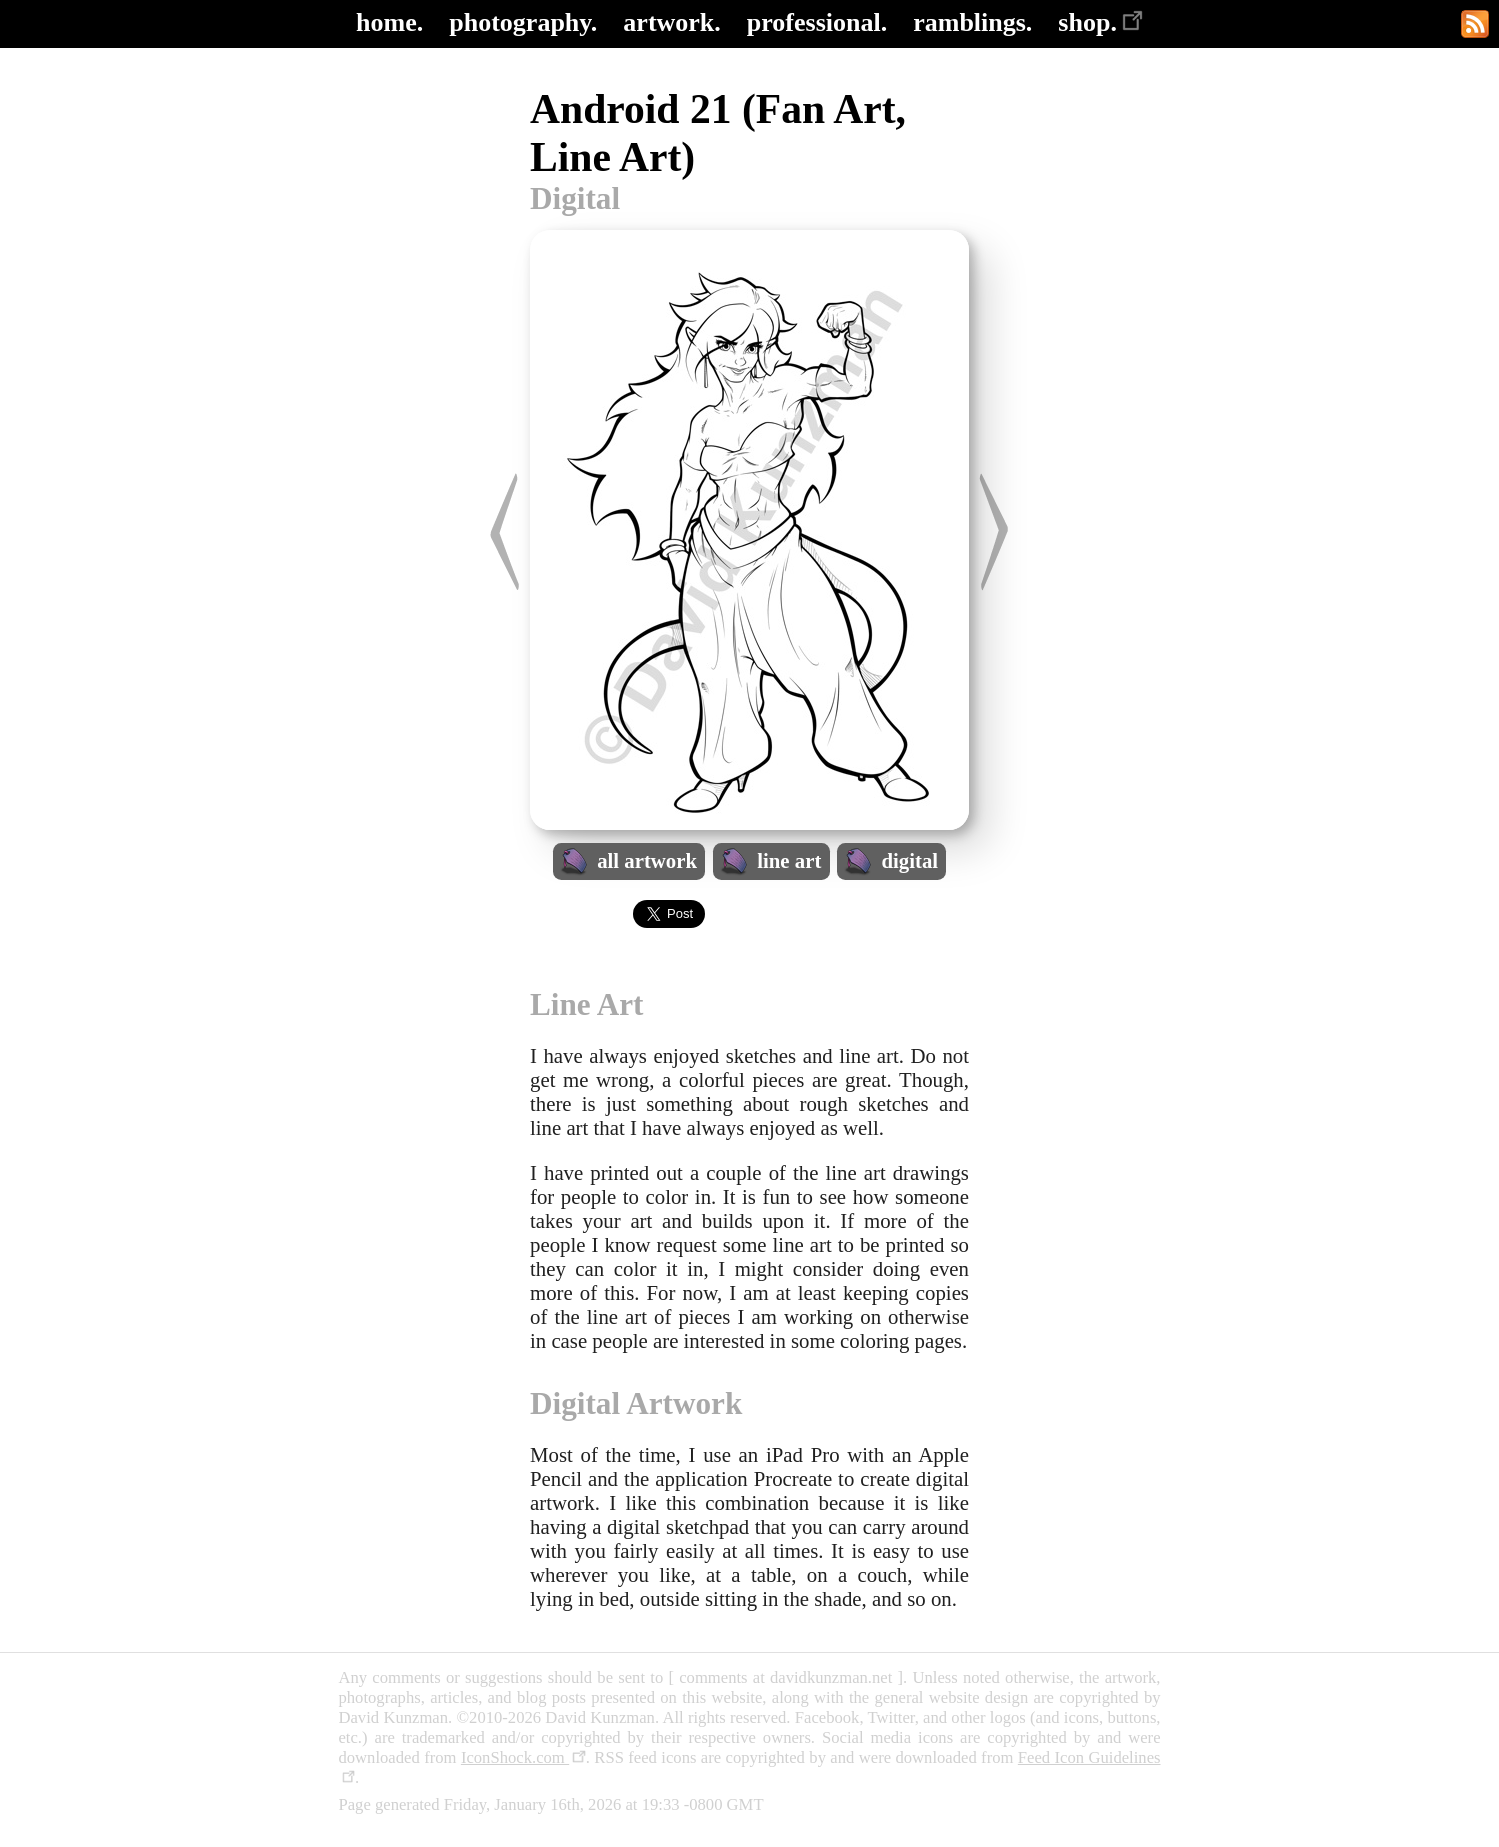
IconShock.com (523, 1757)
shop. (1100, 22)
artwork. (671, 22)
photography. (523, 22)
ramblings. (972, 22)
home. (389, 22)
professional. (817, 22)
